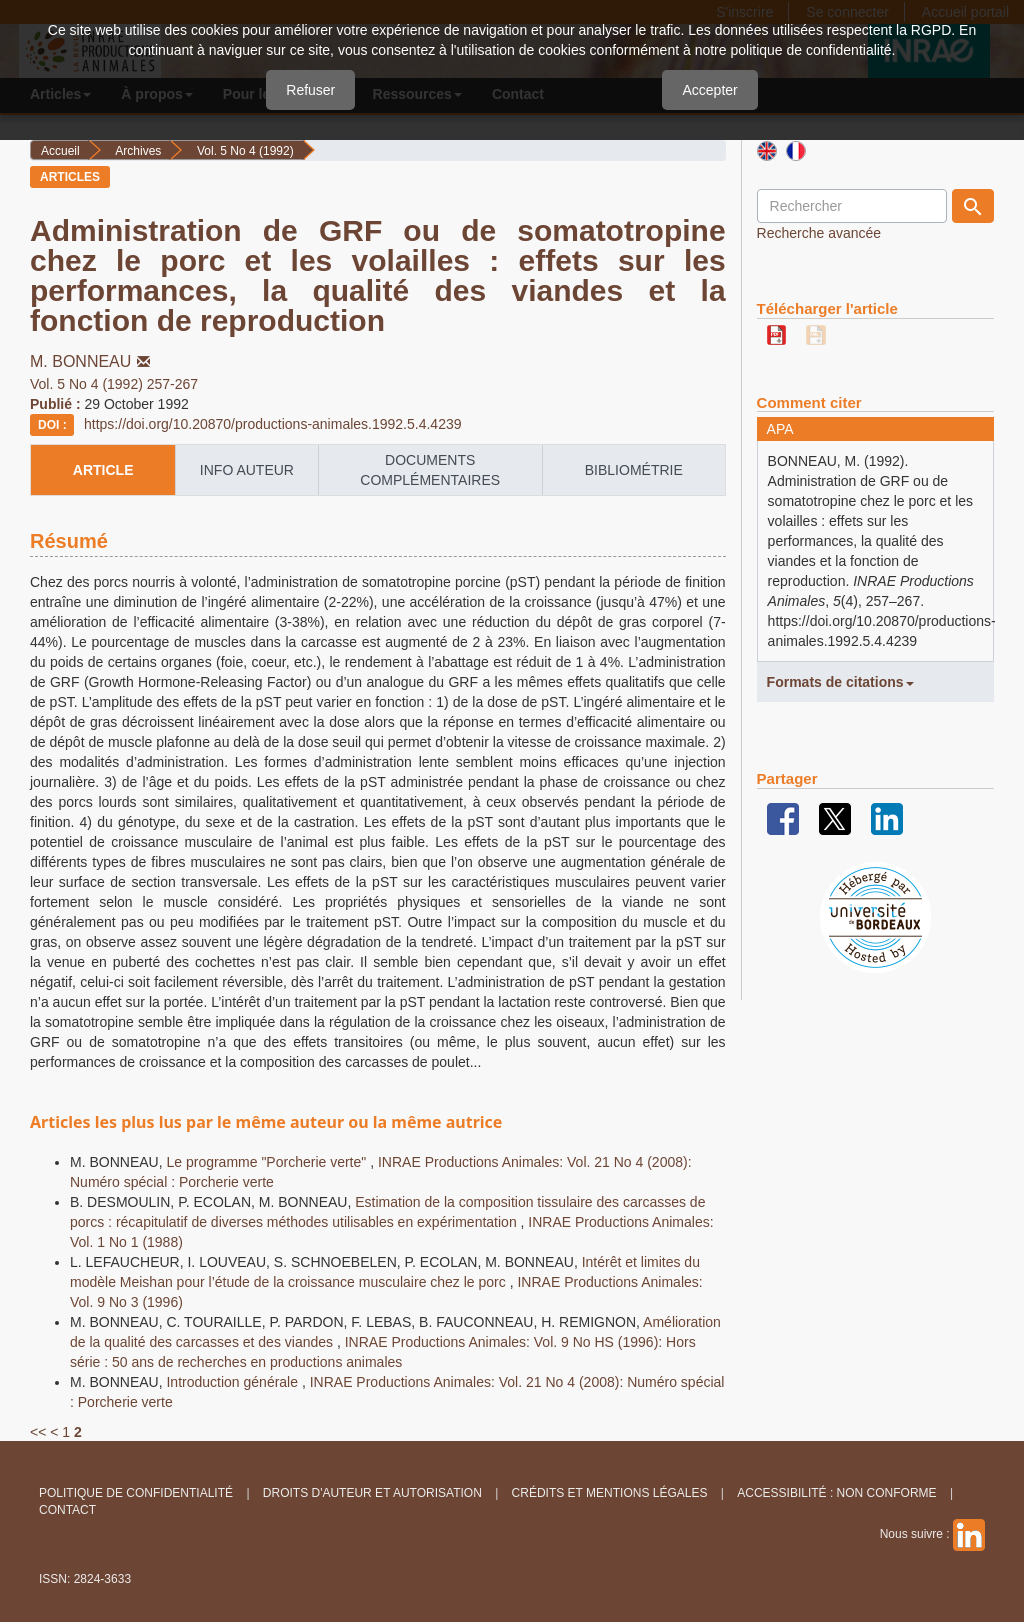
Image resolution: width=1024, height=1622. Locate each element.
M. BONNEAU (92, 361)
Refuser (310, 90)
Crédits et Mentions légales (610, 1493)
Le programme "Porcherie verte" (268, 1162)
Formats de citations (840, 682)
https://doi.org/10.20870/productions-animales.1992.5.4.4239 (273, 424)
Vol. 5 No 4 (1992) (245, 151)
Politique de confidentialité (136, 1493)
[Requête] (852, 206)
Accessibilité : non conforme (836, 1493)
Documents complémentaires (430, 470)
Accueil (60, 151)
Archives (138, 151)
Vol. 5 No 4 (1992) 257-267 (114, 384)
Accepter (709, 90)
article (103, 470)
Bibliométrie (634, 470)
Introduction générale (233, 1382)
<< (38, 1432)
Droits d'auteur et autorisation (372, 1493)
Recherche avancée (819, 233)
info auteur (247, 470)
